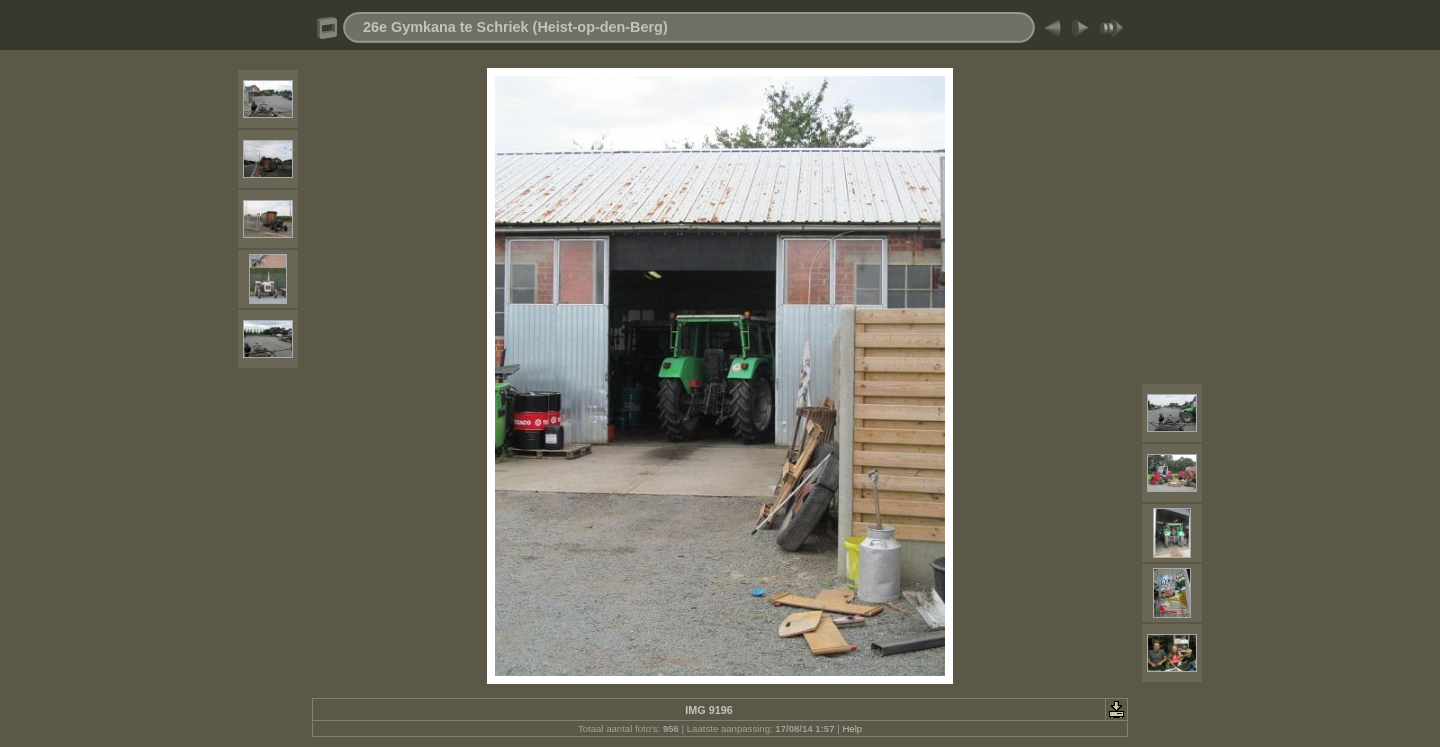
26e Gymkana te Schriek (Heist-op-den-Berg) (515, 27)
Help (852, 728)
